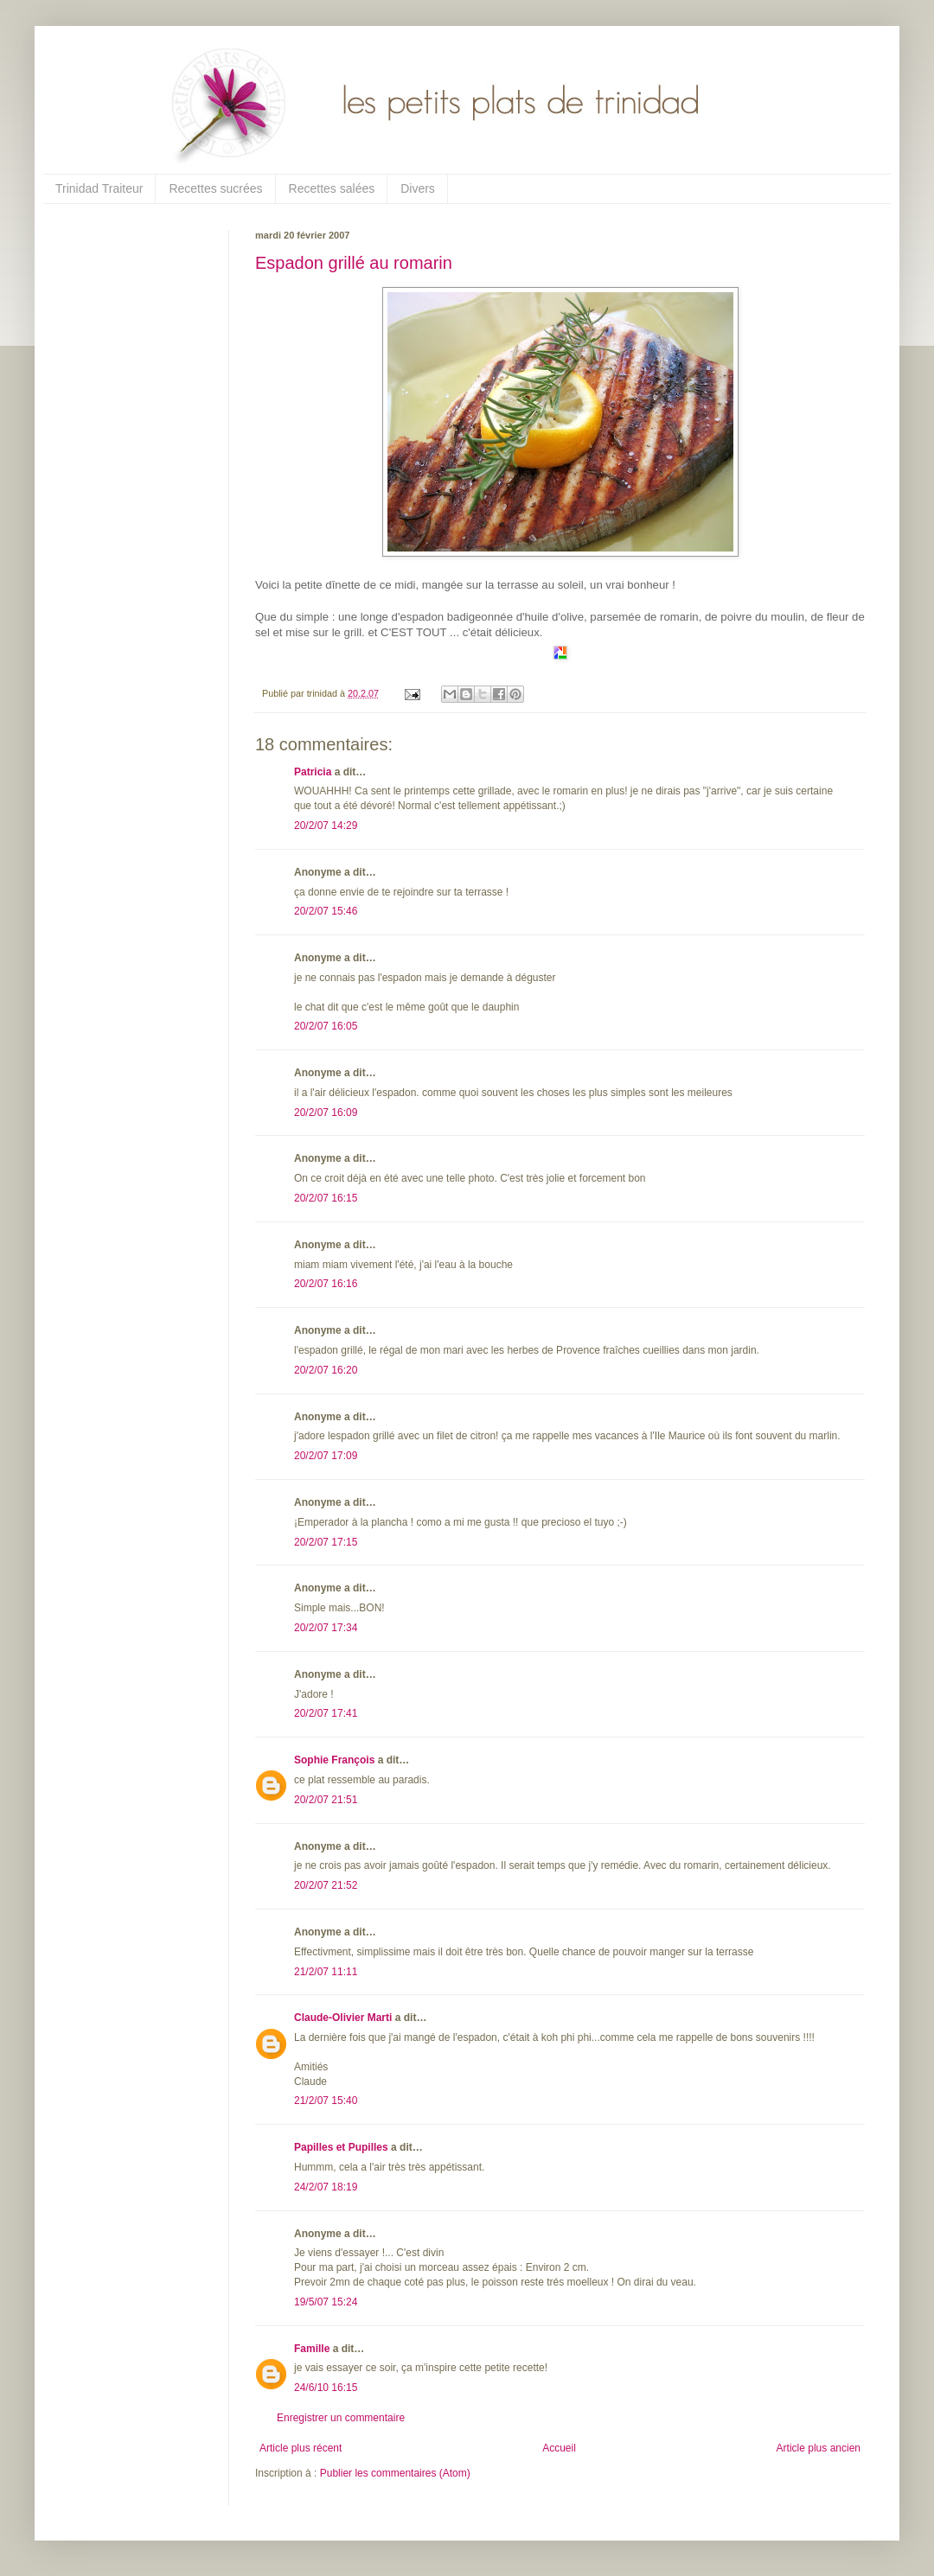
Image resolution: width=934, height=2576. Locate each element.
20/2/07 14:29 (325, 825)
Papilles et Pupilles (341, 2147)
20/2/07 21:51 (325, 1800)
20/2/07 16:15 (325, 1198)
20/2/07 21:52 (325, 1885)
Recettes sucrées (215, 188)
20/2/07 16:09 (325, 1112)
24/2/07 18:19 (325, 2187)
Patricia (312, 772)
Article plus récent (300, 2448)
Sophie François (334, 1760)
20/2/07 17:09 (325, 1456)
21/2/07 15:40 (325, 2101)
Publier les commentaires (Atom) (395, 2473)
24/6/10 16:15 (325, 2388)
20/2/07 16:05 (325, 1026)
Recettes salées (332, 188)
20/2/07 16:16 (325, 1284)
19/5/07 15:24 (325, 2302)
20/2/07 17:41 (325, 1713)
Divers (417, 188)
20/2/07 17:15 (325, 1542)
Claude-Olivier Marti (343, 2018)
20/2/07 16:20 (325, 1370)
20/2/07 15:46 (325, 911)
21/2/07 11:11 (325, 1972)
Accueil (559, 2448)
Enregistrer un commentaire (341, 2418)
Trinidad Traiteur (99, 188)
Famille (311, 2349)
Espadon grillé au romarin (353, 262)
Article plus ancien (818, 2448)
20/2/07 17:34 (325, 1628)
